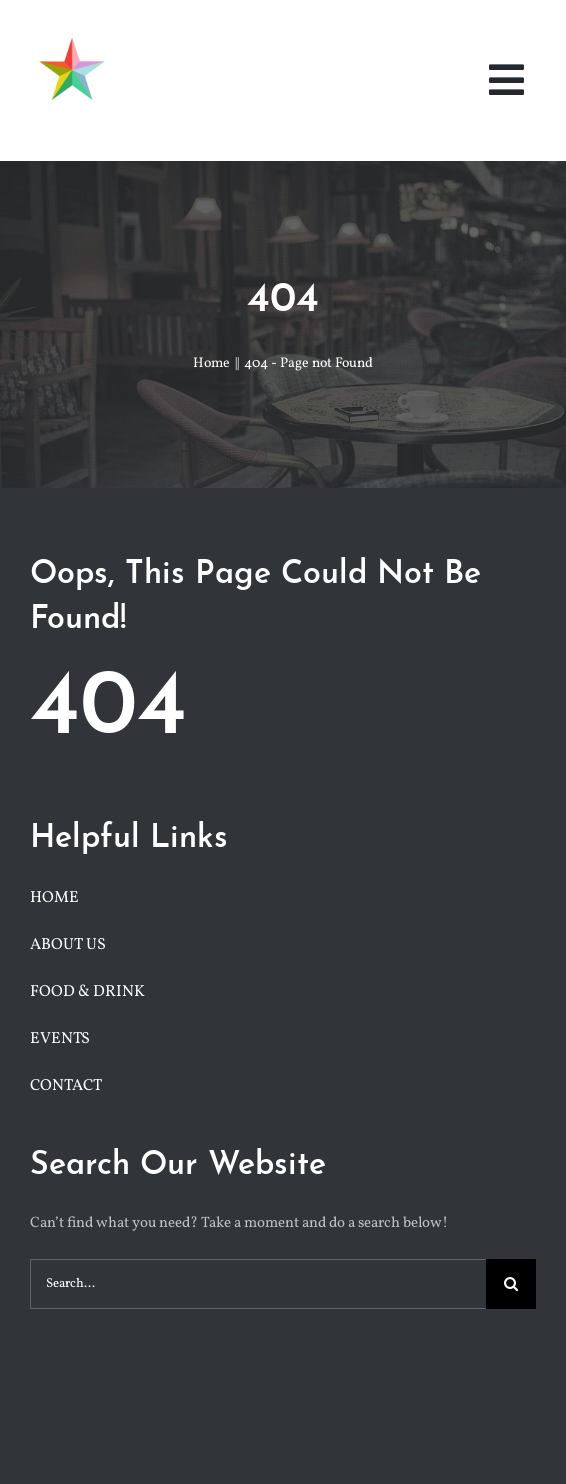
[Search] (511, 1284)
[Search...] (258, 1284)
